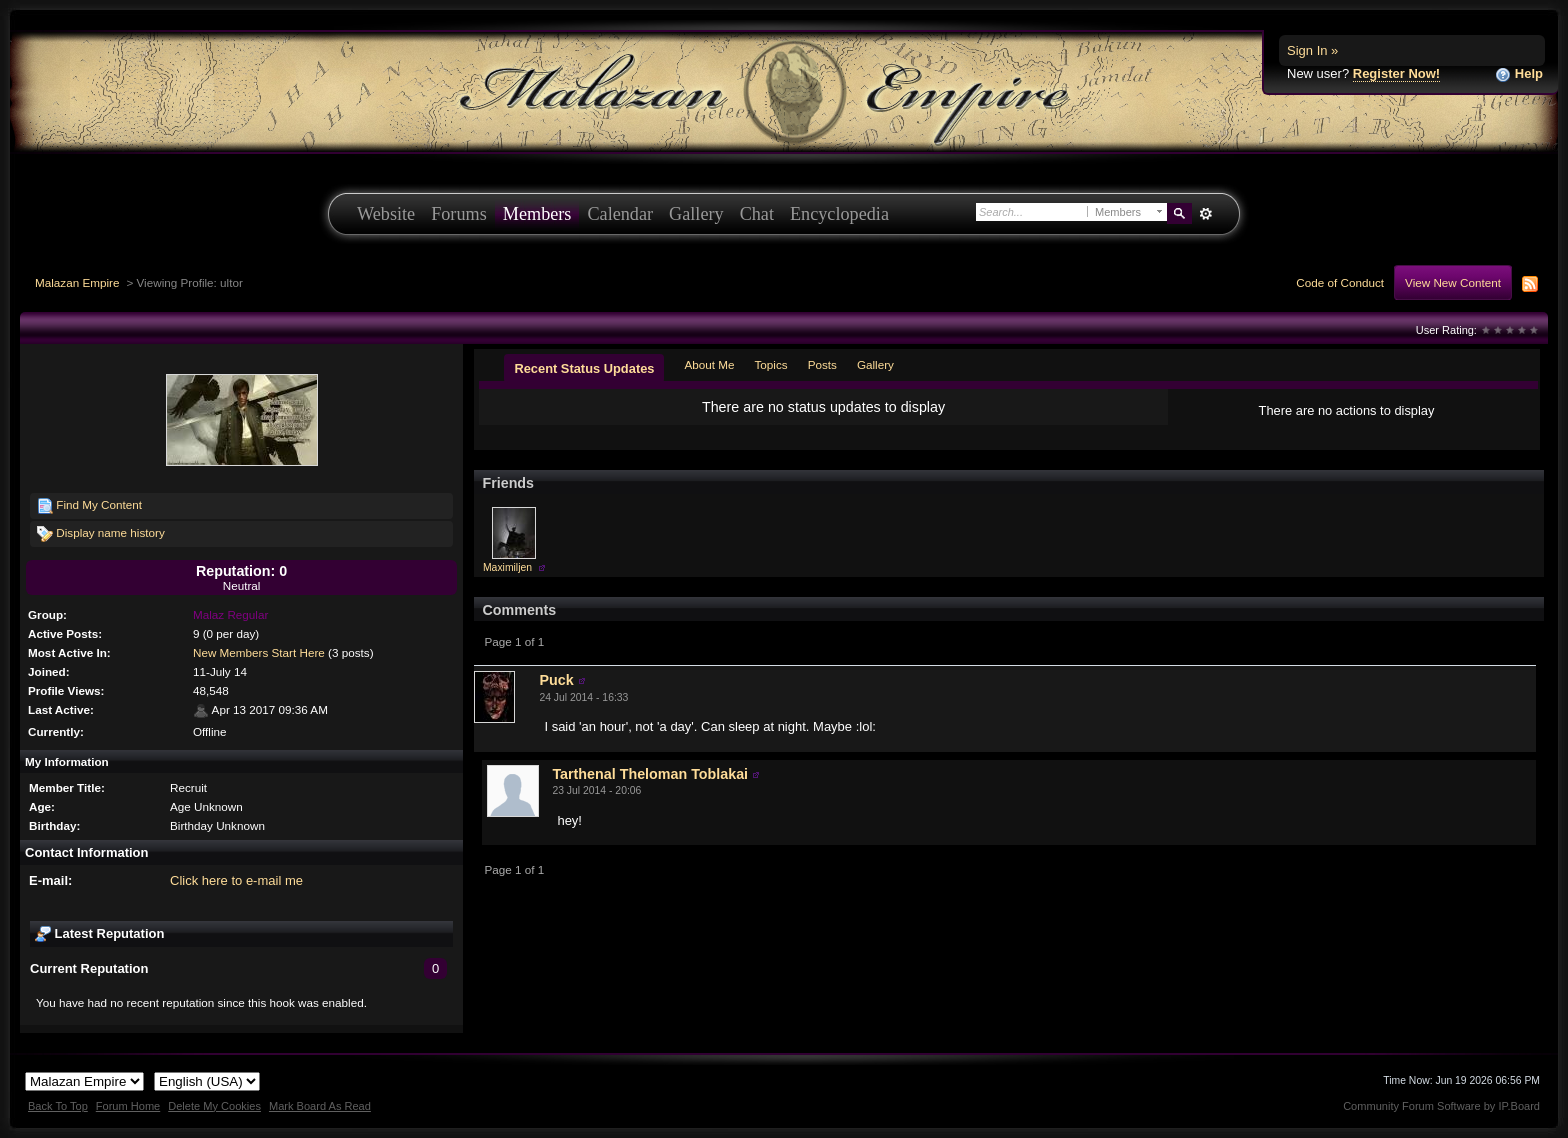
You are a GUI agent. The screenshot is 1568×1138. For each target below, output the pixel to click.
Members (537, 214)
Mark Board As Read (320, 1106)
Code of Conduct (1340, 282)
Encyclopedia (839, 214)
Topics (771, 364)
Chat (757, 214)
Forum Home (128, 1106)
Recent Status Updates (584, 368)
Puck (556, 680)
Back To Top (58, 1106)
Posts (822, 364)
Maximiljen (507, 567)
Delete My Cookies (214, 1106)
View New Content (1453, 282)
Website (386, 214)
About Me (709, 364)
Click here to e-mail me (236, 880)
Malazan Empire (77, 282)
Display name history (101, 534)
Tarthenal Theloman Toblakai (650, 774)
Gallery (696, 214)
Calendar (620, 214)
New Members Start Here (259, 652)
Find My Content (89, 506)
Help (1519, 74)
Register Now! (1396, 73)
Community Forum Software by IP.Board (1441, 1106)
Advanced (1205, 214)
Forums (459, 214)
